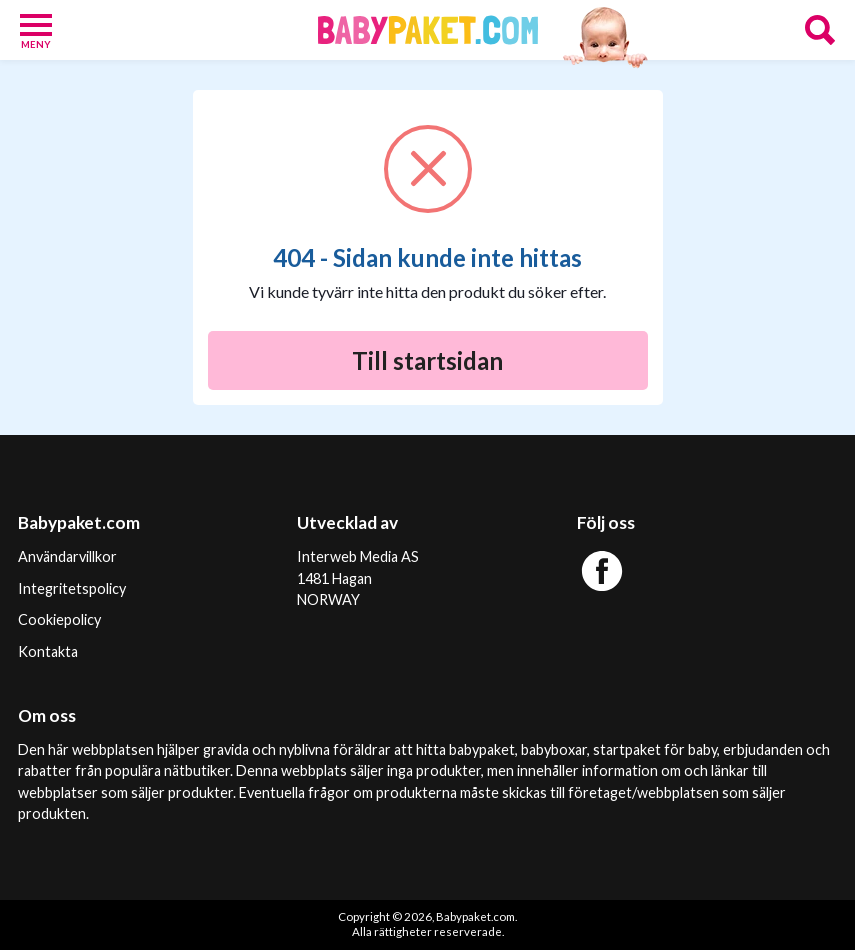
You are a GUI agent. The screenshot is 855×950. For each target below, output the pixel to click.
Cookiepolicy (59, 619)
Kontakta (48, 651)
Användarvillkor (67, 556)
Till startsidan (427, 360)
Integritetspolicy (72, 588)
